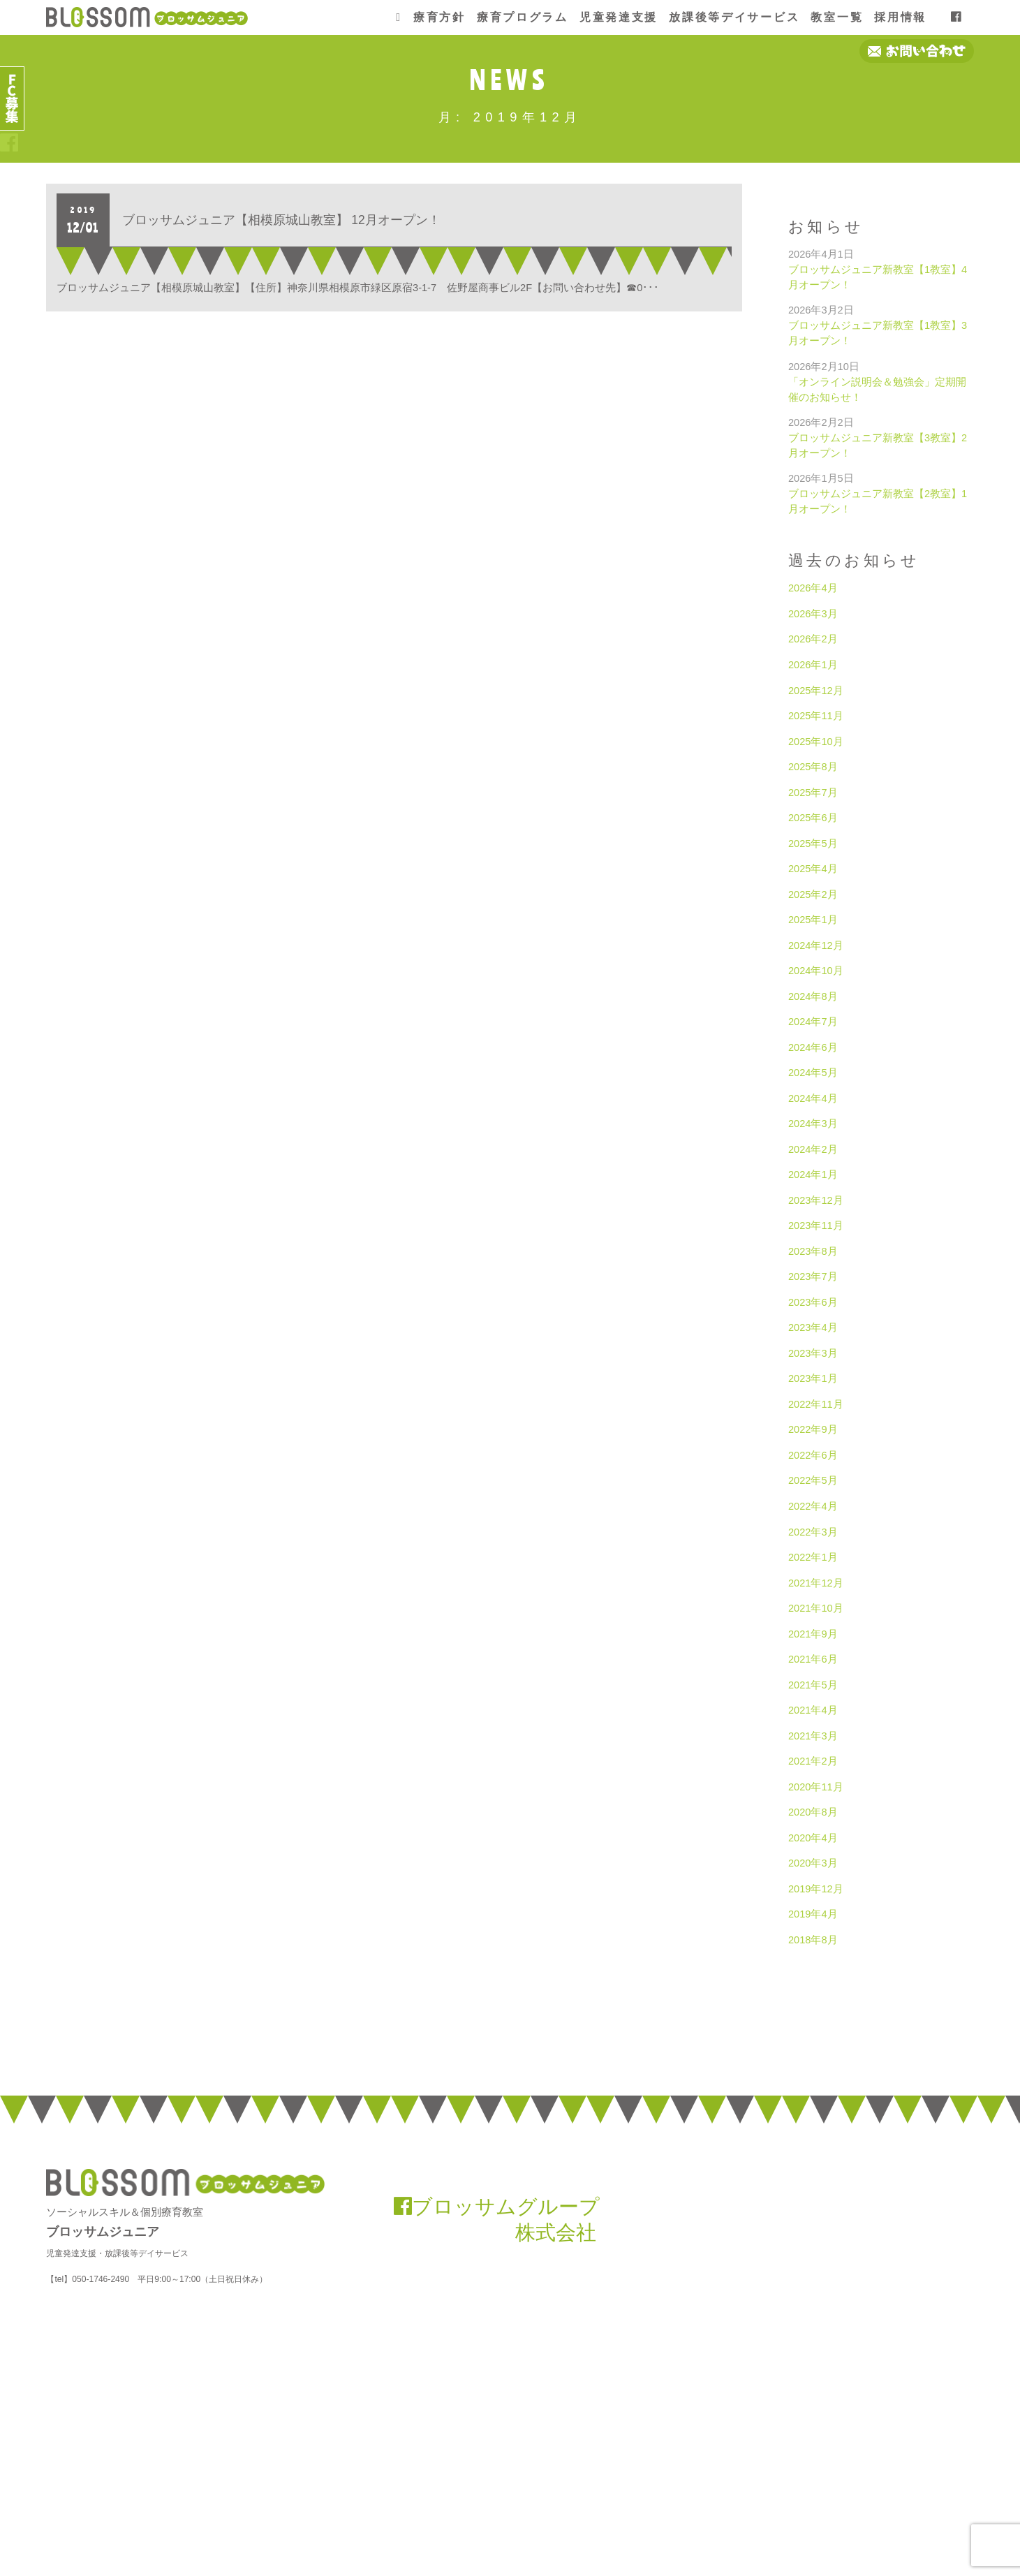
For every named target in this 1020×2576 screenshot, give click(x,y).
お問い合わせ (845, 2517)
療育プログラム (522, 17)
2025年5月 (813, 843)
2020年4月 (813, 1837)
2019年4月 (813, 1914)
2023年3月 (813, 1353)
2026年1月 (813, 664)
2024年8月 (813, 996)
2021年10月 (815, 1608)
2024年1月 (813, 1174)
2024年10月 (815, 970)
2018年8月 (813, 1939)
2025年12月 (815, 690)
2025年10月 (815, 741)
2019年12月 (815, 1888)
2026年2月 (813, 639)
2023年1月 (813, 1378)
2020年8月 (813, 1812)
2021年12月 (815, 1583)
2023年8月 (813, 1251)
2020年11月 (815, 1787)
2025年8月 (813, 766)
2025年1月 (813, 919)
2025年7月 (813, 792)
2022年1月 (813, 1557)
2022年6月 (813, 1455)
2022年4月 (813, 1506)
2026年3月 (813, 613)
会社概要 (782, 2517)
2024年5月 (813, 1072)
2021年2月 (813, 1761)
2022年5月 (813, 1480)
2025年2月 (813, 894)
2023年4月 (813, 1327)
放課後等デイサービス (734, 17)
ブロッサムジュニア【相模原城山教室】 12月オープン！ (281, 220)
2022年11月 (815, 1404)
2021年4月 (813, 1710)
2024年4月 (813, 1098)
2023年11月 (815, 1225)
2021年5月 (813, 1685)
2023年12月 (815, 1200)
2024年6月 (813, 1047)
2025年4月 (813, 868)
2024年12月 (815, 945)
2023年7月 (813, 1276)
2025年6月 (813, 817)
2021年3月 (813, 1736)
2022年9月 (813, 1429)
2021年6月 (813, 1659)
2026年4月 (813, 588)
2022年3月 (813, 1532)
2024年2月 (813, 1149)
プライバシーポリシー (932, 2517)
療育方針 (439, 17)
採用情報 (900, 17)
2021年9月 (813, 1634)
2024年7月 (813, 1021)
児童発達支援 (618, 17)
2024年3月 (813, 1123)
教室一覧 (837, 17)
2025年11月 (815, 715)
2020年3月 (813, 1863)
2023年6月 (813, 1302)
